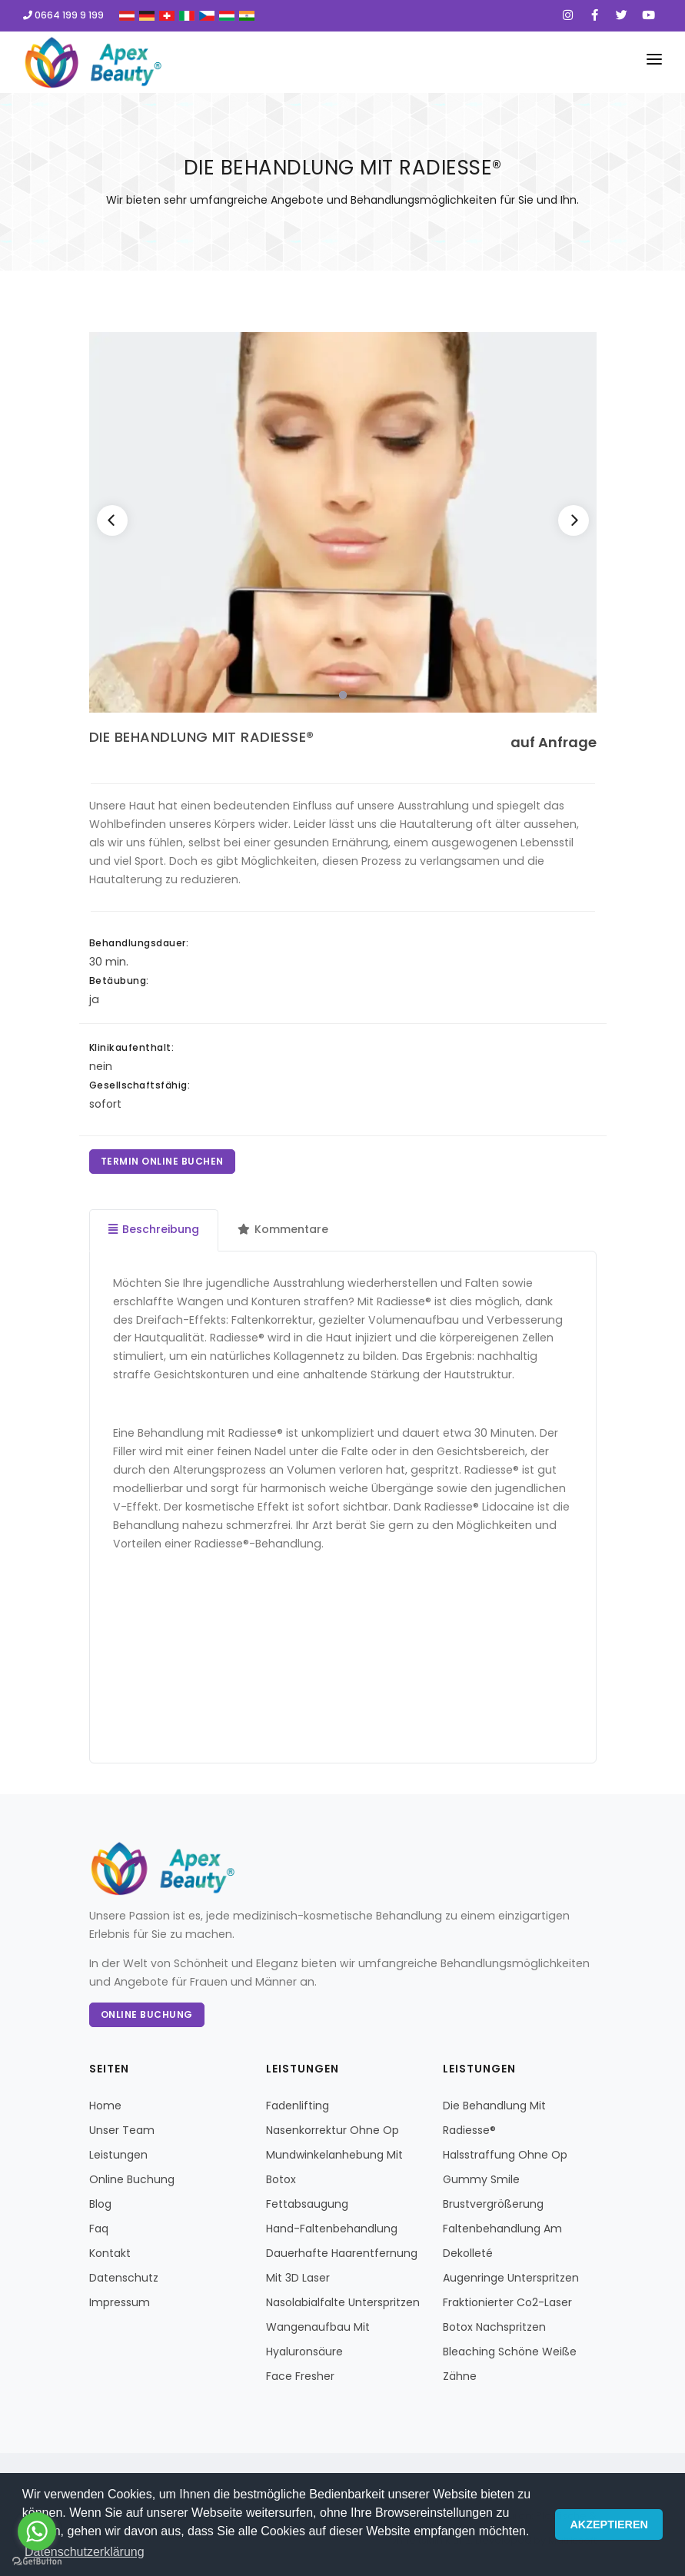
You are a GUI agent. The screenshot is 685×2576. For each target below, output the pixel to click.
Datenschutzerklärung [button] (85, 2551)
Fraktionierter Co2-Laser (507, 2302)
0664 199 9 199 (63, 15)
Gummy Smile (481, 2179)
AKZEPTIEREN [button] (609, 2524)
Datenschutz (123, 2277)
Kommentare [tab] (283, 1229)
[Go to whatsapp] (37, 2531)
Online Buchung (147, 2014)
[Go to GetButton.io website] (37, 2560)
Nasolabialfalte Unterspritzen (343, 2302)
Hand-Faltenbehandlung (331, 2228)
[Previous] (112, 520)
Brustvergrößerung (493, 2204)
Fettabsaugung (307, 2204)
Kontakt (110, 2253)
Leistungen (118, 2154)
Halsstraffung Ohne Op (505, 2154)
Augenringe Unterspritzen (511, 2277)
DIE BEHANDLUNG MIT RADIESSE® (201, 736)
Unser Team (122, 2130)
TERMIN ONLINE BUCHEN (162, 1161)
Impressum (119, 2302)
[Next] (573, 520)
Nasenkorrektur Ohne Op (332, 2130)
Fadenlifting (297, 2105)
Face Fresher (300, 2376)
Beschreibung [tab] (153, 1229)
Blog (100, 2204)
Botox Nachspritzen (494, 2327)
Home (105, 2105)
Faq (98, 2228)
